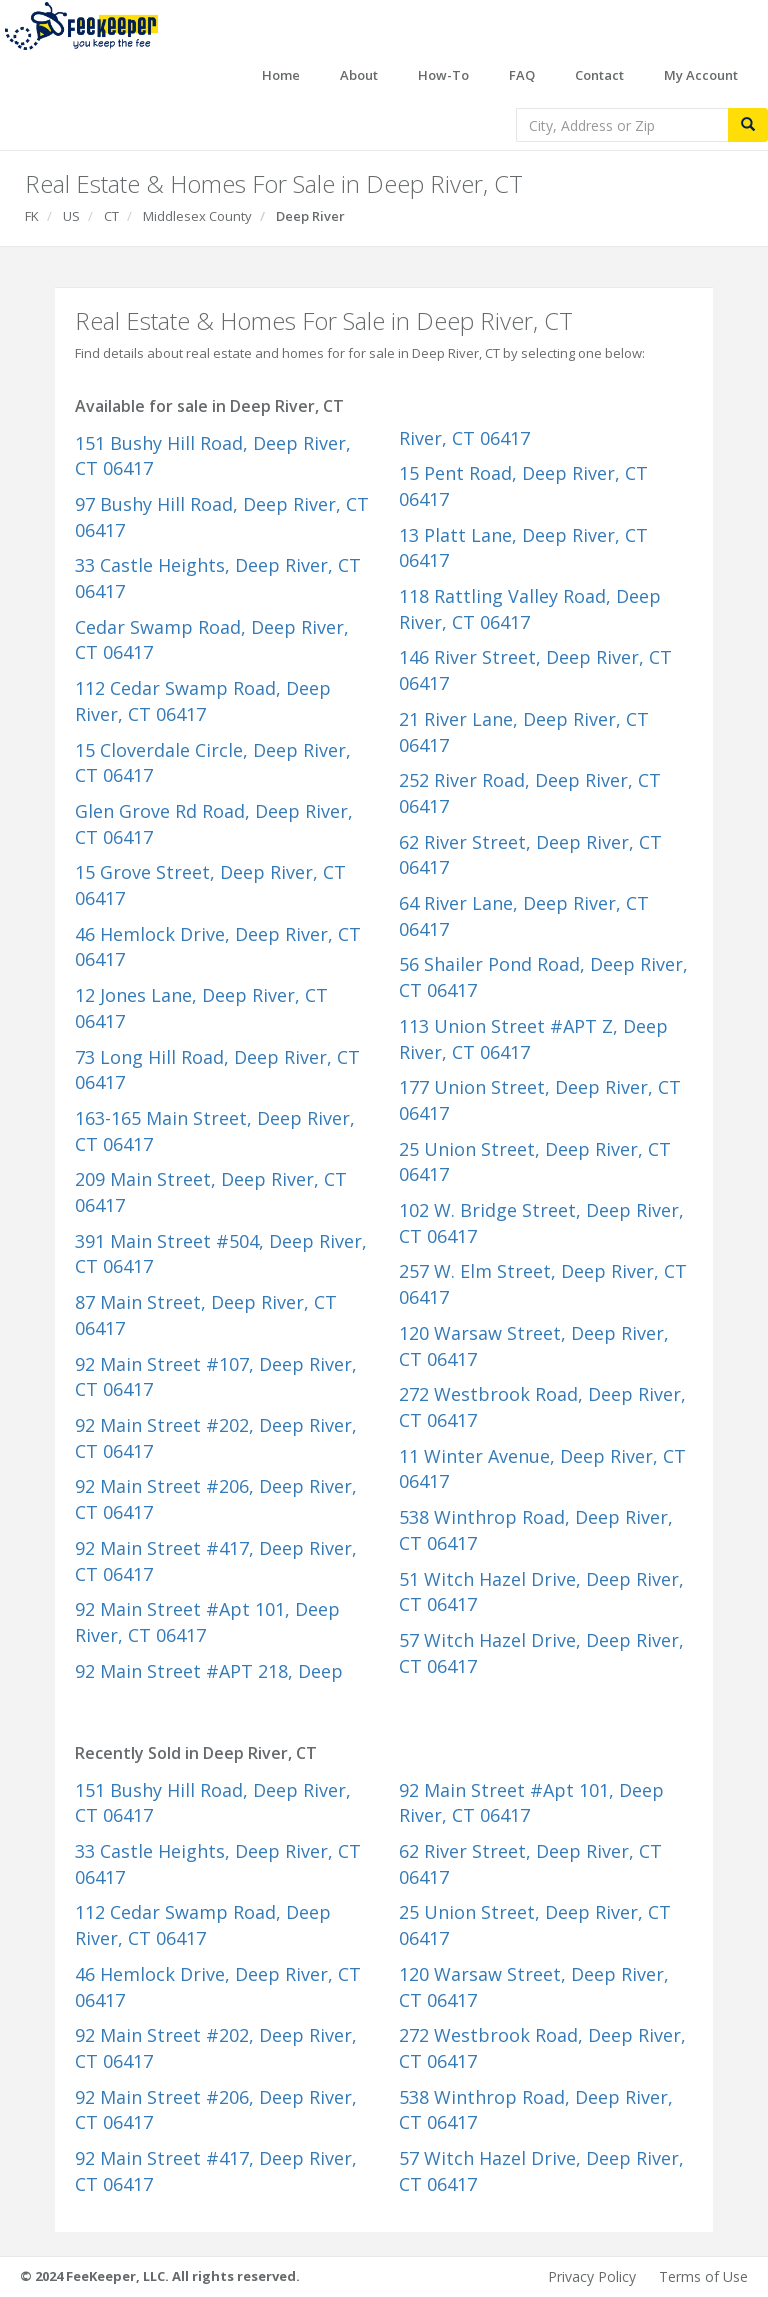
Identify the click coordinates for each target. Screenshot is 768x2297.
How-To (443, 75)
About (359, 75)
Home (281, 75)
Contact (599, 75)
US (71, 216)
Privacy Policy (592, 2276)
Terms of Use (703, 2276)
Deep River (310, 216)
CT (111, 216)
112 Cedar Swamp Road (203, 701)
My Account (701, 75)
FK (32, 216)
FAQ (522, 75)
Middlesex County (197, 216)
